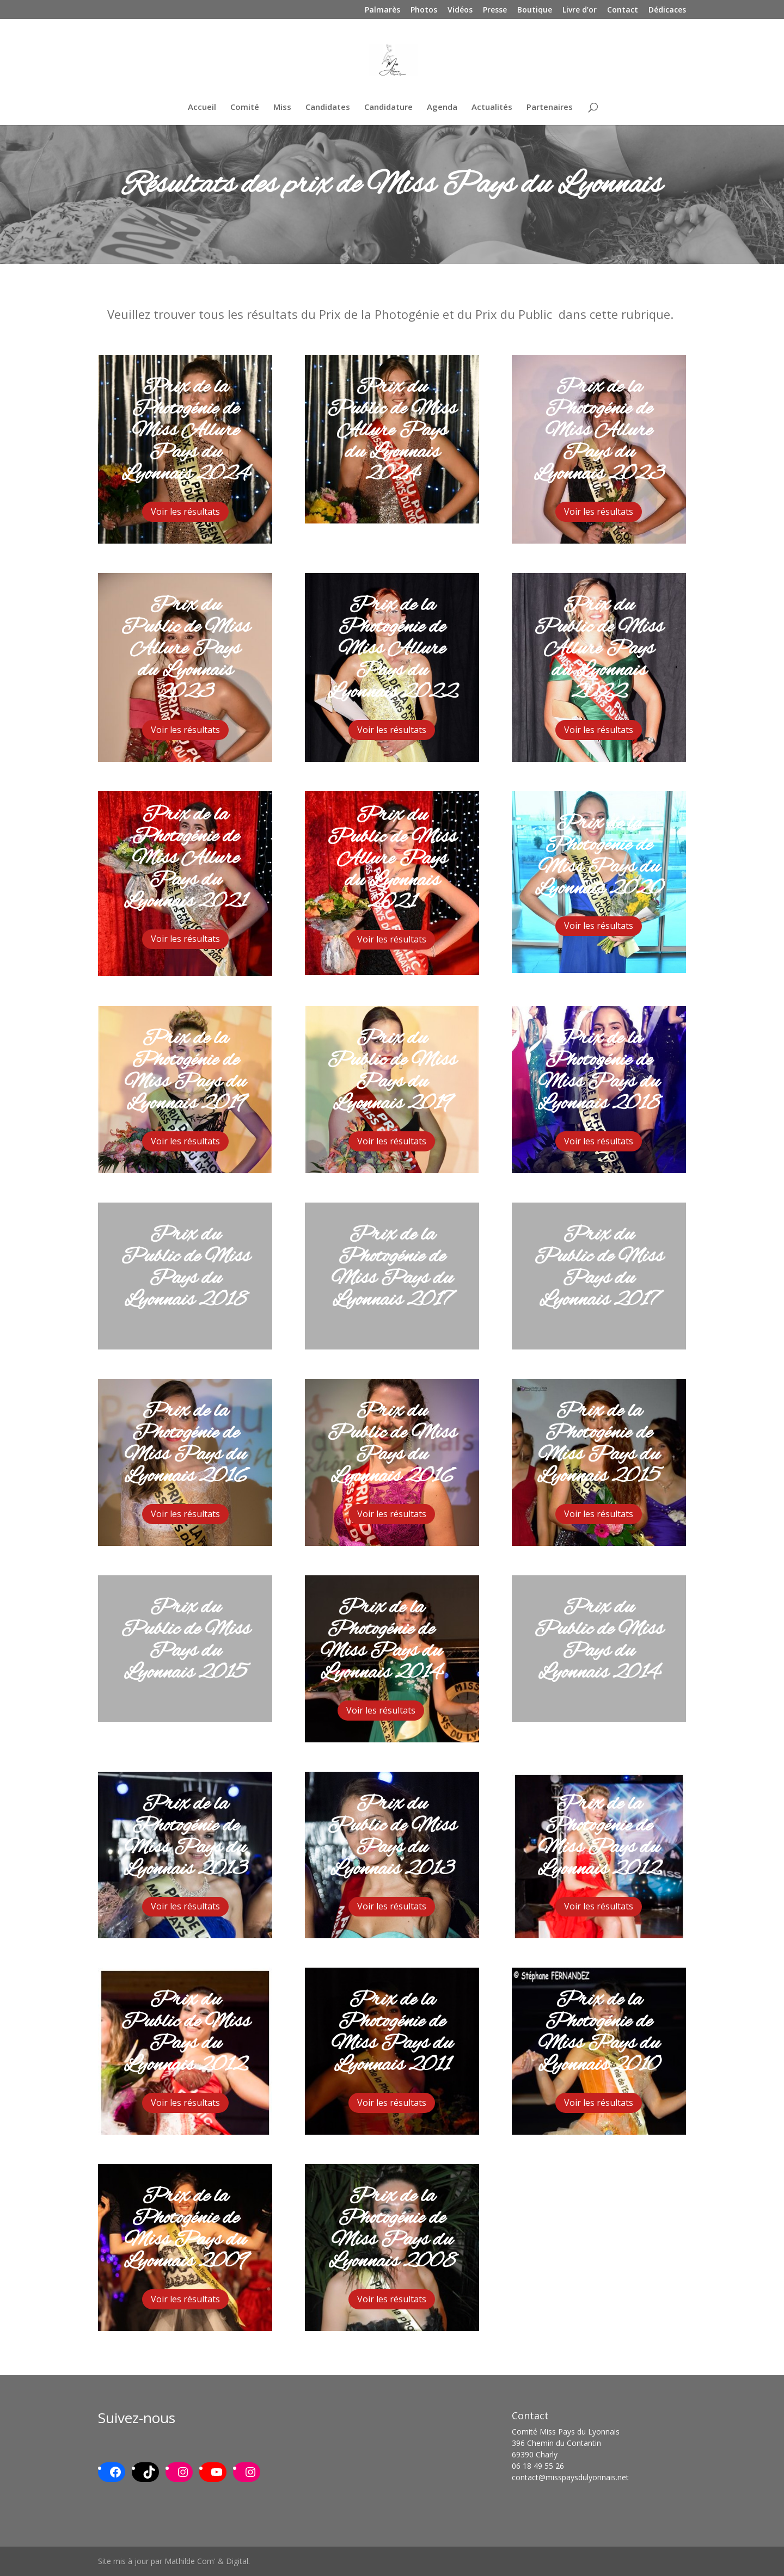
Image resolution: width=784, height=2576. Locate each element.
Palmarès (382, 10)
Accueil (202, 107)
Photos (424, 10)
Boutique (534, 10)
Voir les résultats (185, 511)
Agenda (442, 107)
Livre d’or (579, 10)
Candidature (388, 107)
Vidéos (460, 10)
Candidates (327, 107)
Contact (622, 10)
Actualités (491, 107)
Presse (495, 10)
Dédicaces (667, 10)
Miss (282, 107)
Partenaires (549, 107)
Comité (244, 107)
